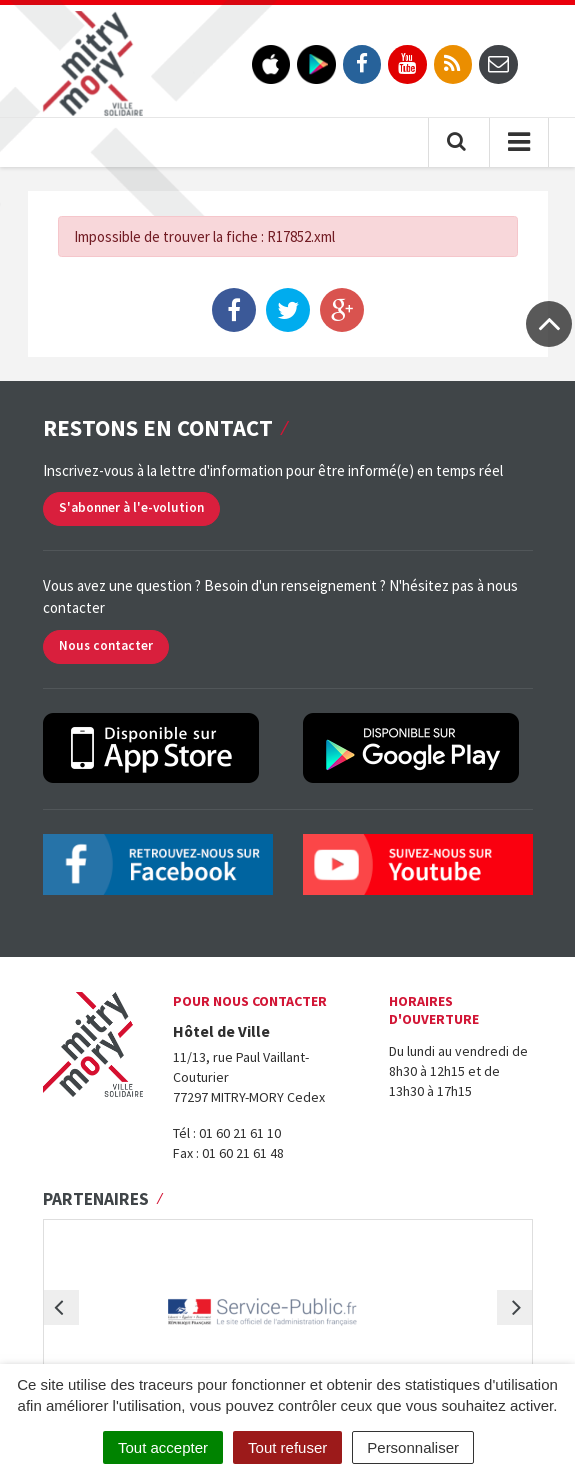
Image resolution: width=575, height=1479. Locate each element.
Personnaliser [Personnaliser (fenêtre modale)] (413, 1447)
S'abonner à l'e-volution (131, 507)
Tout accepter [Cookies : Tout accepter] (163, 1447)
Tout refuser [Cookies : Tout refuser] (287, 1447)
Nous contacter (106, 645)
